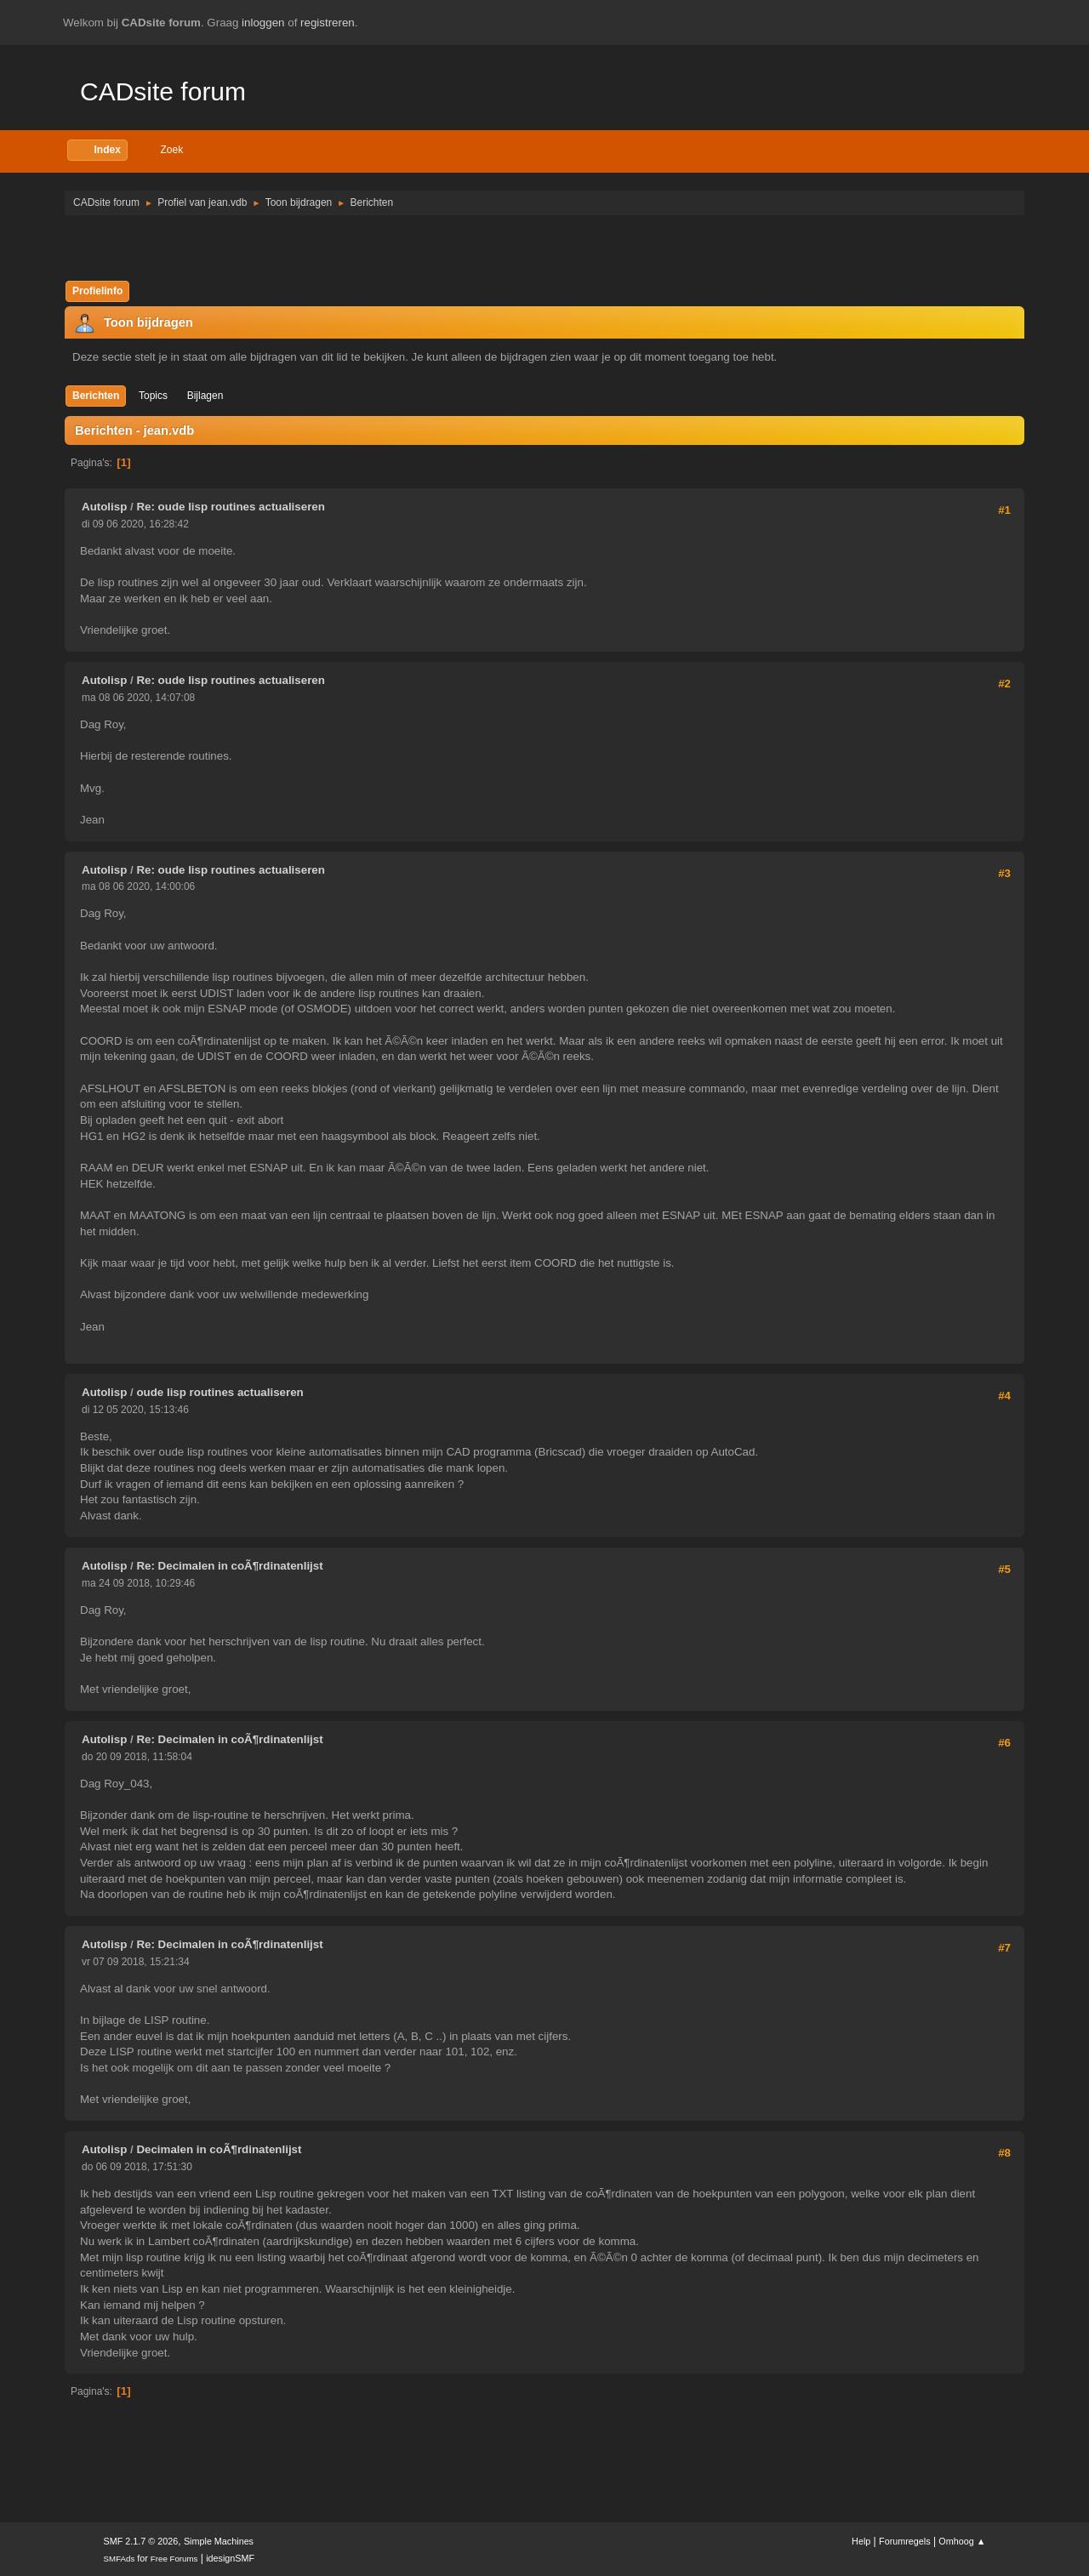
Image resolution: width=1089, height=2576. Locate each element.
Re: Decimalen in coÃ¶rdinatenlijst (229, 1565)
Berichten (95, 396)
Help (861, 2541)
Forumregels (905, 2541)
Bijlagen (205, 396)
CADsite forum (163, 91)
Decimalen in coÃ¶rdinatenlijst (218, 2149)
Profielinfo (97, 291)
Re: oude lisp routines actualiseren (230, 506)
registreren (327, 22)
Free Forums (174, 2558)
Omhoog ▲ (961, 2541)
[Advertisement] (544, 246)
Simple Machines (219, 2541)
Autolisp (104, 506)
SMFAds (119, 2558)
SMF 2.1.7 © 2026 (141, 2541)
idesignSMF (230, 2558)
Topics (153, 396)
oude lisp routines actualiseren (219, 1392)
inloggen (263, 22)
